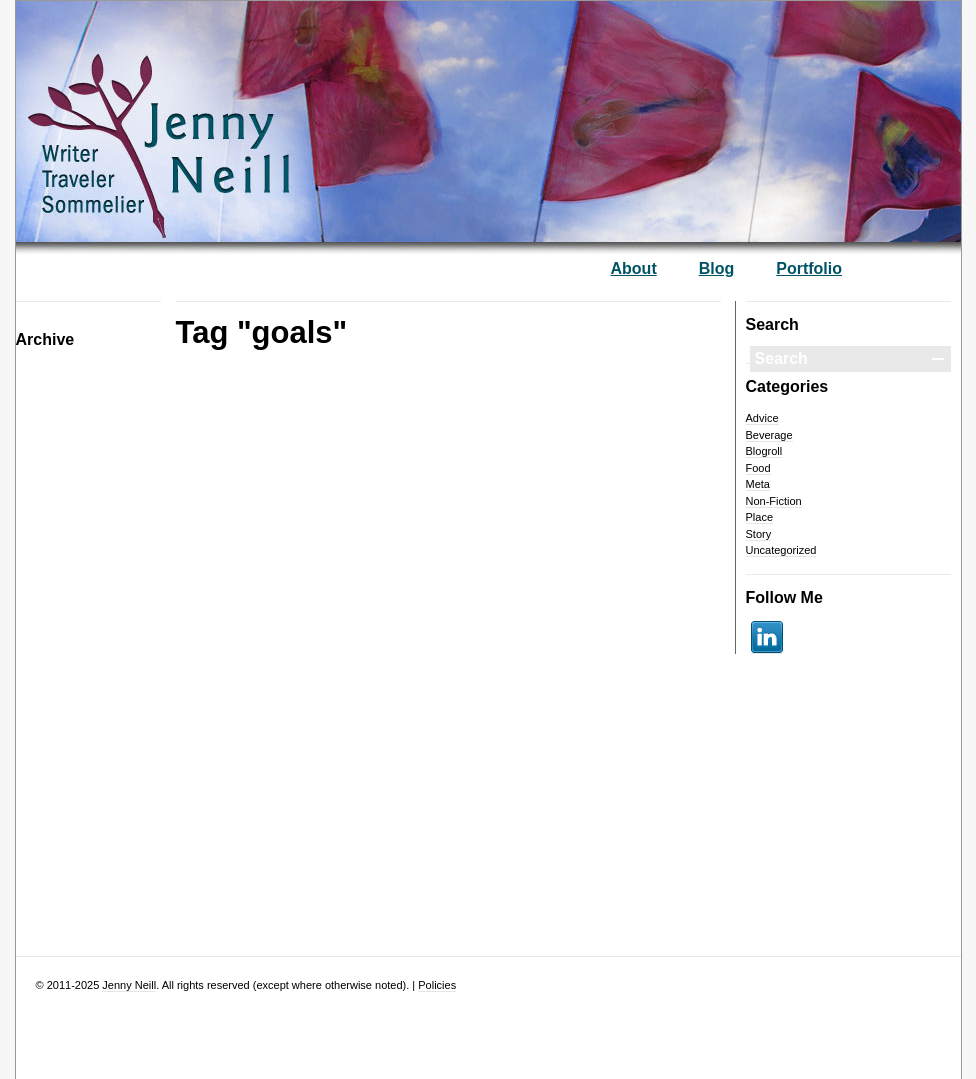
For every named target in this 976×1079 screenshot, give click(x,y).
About (634, 269)
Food (758, 468)
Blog (717, 269)
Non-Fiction (774, 501)
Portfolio (809, 269)
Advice (762, 418)
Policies (437, 985)
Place (760, 517)
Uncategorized (781, 550)
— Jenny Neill (221, 111)
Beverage (769, 435)
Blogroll (764, 451)
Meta (758, 484)
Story (759, 534)
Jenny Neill (129, 985)
